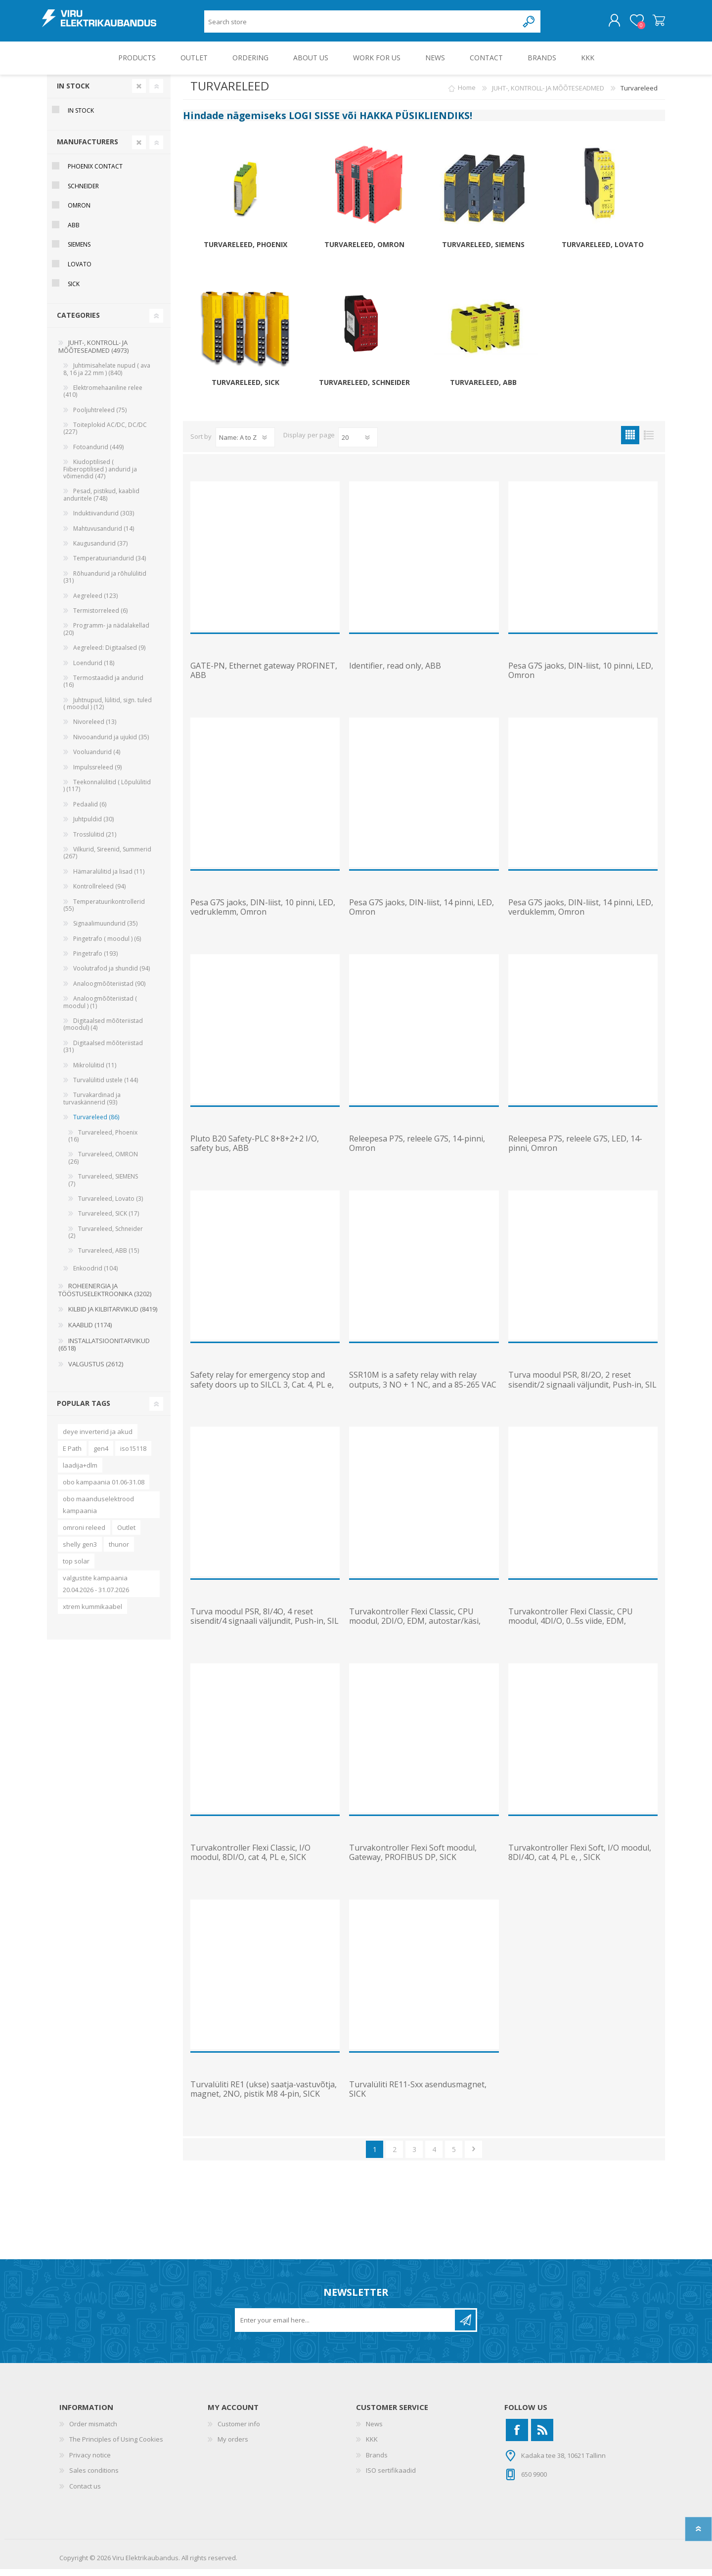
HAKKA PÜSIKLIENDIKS (414, 122)
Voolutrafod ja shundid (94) (111, 975)
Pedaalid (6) (89, 811)
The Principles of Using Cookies (116, 2446)
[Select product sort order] (245, 444)
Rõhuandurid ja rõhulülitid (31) (104, 583)
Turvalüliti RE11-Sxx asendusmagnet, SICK (418, 2096)
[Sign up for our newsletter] (345, 2327)
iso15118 (133, 1455)
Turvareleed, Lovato (603, 252)
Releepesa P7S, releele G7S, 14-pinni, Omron (417, 1150)
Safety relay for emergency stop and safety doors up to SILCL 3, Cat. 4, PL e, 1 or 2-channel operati (262, 1391)
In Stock (73, 92)
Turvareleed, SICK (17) (108, 1220)
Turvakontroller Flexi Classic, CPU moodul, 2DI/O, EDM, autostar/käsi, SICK (415, 1628)
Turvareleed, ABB (483, 389)
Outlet (126, 1534)
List (648, 442)
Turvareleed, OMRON (364, 252)
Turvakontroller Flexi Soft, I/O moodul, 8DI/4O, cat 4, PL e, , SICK (579, 1859)
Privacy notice (90, 2461)
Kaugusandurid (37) (100, 550)
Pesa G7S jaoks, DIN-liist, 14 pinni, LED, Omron (421, 914)
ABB (74, 232)
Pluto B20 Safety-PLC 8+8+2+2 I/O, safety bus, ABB (254, 1150)
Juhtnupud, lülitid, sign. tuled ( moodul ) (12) (107, 710)
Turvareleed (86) (96, 1124)
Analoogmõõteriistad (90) (109, 990)
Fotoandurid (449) (98, 454)
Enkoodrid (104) (95, 1275)
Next (473, 2156)
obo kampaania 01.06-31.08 (103, 1488)
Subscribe (465, 2327)
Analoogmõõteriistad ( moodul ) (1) (100, 1008)
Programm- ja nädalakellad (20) (106, 635)
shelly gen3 (80, 1551)
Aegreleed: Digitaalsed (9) (109, 654)
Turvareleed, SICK (245, 389)
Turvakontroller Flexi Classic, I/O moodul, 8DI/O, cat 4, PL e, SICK (250, 1859)
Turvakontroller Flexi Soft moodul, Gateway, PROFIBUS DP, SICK (413, 1859)
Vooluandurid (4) (96, 759)
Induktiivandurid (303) (103, 520)
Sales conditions (94, 2477)
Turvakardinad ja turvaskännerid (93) (92, 1105)
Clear (139, 93)
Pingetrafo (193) (95, 960)
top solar (76, 1567)
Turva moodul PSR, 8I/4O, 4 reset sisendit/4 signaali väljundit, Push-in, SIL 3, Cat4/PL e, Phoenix (264, 1628)
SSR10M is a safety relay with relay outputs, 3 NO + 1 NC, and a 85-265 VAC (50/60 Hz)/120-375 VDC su (422, 1391)
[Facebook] (517, 2437)
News (374, 2430)
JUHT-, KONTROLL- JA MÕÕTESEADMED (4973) (93, 353)
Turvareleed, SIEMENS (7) (103, 1186)
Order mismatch (93, 2430)
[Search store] (361, 25)
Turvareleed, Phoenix (245, 252)
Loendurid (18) (93, 670)
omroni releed (84, 1534)
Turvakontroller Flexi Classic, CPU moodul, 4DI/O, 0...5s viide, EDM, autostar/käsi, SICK (570, 1628)
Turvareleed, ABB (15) (108, 1257)
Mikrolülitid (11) (94, 1072)
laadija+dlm (80, 1472)
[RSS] (542, 2437)
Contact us (85, 2493)
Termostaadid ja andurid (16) (103, 688)
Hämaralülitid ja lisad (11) (108, 878)
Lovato (79, 271)
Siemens (79, 251)
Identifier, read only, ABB (395, 672)
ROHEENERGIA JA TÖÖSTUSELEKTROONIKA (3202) (104, 1296)
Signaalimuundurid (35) (105, 930)
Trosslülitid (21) (94, 841)
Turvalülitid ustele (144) (105, 1087)
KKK (372, 2446)
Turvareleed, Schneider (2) (105, 1239)
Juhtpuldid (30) (93, 826)
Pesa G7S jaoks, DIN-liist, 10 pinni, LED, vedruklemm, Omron (262, 914)
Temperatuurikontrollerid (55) (104, 912)
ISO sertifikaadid (391, 2477)
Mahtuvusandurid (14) (103, 535)
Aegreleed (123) (95, 602)
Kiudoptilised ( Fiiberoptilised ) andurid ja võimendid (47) (100, 476)
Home (467, 94)
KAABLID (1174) (90, 1331)
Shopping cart (654, 24)
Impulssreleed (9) (97, 774)
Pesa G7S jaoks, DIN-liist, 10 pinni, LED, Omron (580, 677)
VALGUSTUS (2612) (95, 1370)
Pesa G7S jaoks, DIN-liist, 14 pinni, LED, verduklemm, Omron (580, 914)
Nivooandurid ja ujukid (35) (111, 744)
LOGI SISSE (314, 122)
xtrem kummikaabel (92, 1613)
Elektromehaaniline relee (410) (102, 398)
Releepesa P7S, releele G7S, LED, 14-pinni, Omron (575, 1150)
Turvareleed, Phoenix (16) (102, 1142)
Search (529, 25)
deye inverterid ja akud (98, 1438)
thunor (119, 1551)
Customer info (239, 2430)
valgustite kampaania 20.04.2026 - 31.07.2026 (96, 1590)
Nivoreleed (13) (94, 728)
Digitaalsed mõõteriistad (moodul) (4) (103, 1031)
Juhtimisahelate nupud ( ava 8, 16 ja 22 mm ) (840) (106, 375)
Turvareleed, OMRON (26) (103, 1164)
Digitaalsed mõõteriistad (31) (103, 1053)
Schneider (83, 193)
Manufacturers (87, 148)
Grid (630, 442)
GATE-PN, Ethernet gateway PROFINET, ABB (263, 677)
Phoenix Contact (95, 173)
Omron (79, 212)
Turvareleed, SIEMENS (483, 252)
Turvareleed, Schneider (364, 389)
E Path (72, 1455)
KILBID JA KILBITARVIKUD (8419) (112, 1315)
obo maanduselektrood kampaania (98, 1511)
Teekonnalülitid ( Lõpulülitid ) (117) (107, 792)
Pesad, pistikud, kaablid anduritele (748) (101, 501)
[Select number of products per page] (358, 444)
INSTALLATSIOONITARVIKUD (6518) (104, 1351)
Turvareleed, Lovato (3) (110, 1205)
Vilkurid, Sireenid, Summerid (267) (107, 859)
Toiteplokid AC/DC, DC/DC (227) (105, 435)
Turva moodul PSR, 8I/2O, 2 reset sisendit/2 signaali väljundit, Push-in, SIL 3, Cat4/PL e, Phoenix (582, 1391)
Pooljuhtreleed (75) (100, 417)
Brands (377, 2461)
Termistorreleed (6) (100, 617)
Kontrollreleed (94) (99, 893)
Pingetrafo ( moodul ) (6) (107, 945)
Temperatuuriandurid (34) (109, 565)
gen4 (100, 1455)
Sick (74, 291)
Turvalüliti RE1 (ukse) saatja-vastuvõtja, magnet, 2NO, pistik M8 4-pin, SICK (263, 2096)
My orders (233, 2446)
